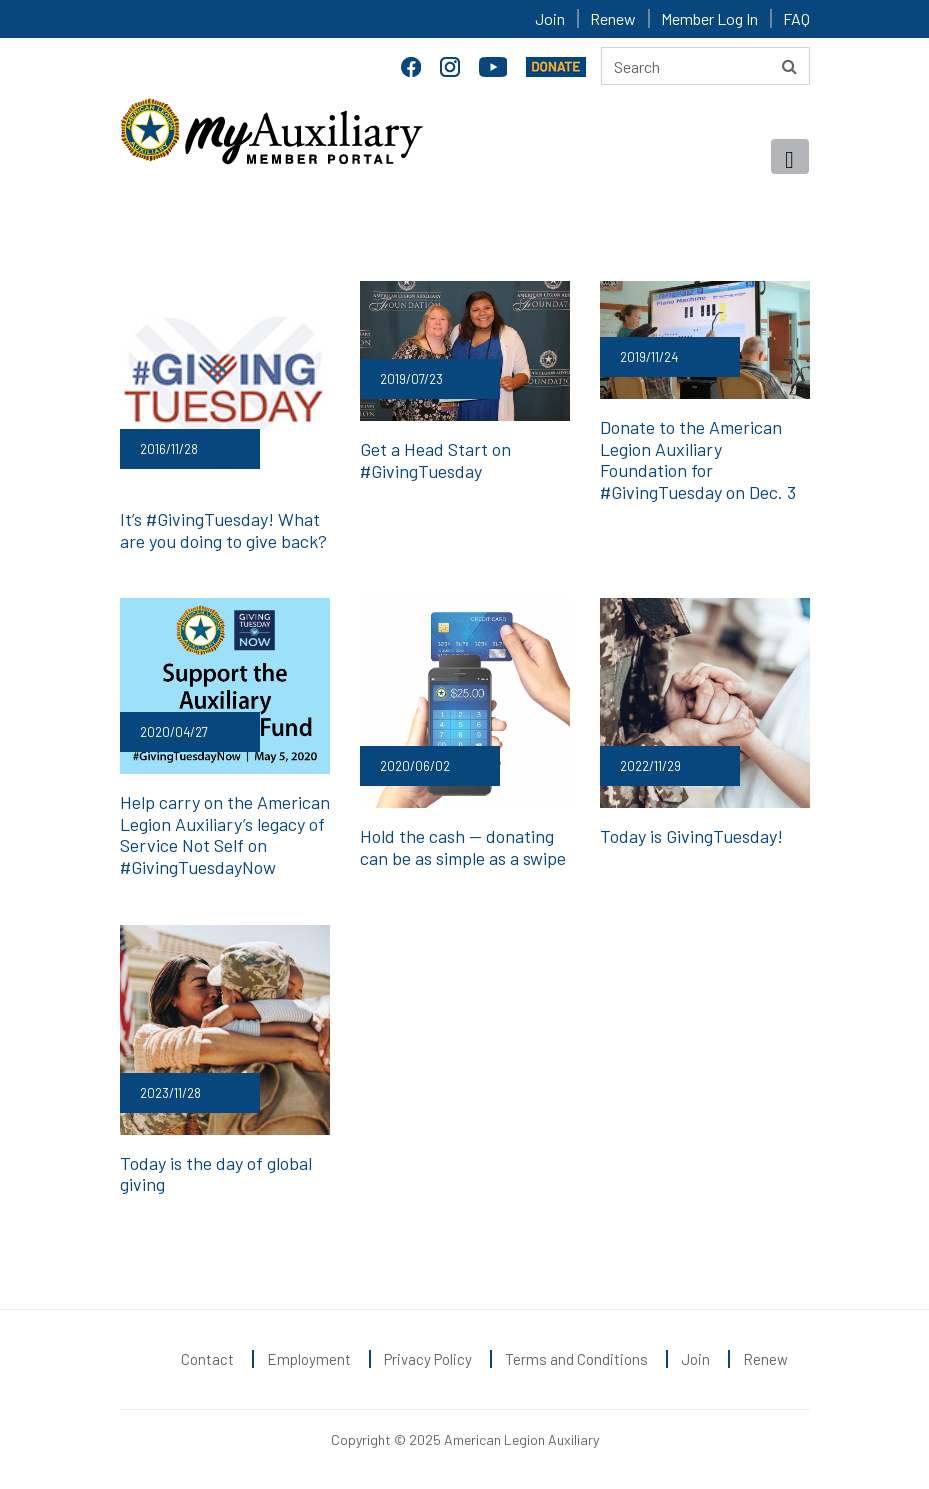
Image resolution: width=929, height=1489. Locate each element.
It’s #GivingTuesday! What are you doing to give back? (223, 530)
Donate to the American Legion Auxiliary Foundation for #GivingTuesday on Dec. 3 (698, 459)
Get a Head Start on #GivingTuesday (435, 460)
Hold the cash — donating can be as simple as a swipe (463, 847)
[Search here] (705, 66)
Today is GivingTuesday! (691, 836)
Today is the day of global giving (216, 1174)
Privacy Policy (428, 1359)
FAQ (796, 18)
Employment (309, 1359)
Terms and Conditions (576, 1359)
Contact (207, 1359)
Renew (613, 18)
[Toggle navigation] (790, 156)
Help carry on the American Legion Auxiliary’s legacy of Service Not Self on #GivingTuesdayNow (225, 834)
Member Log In (709, 18)
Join (550, 18)
